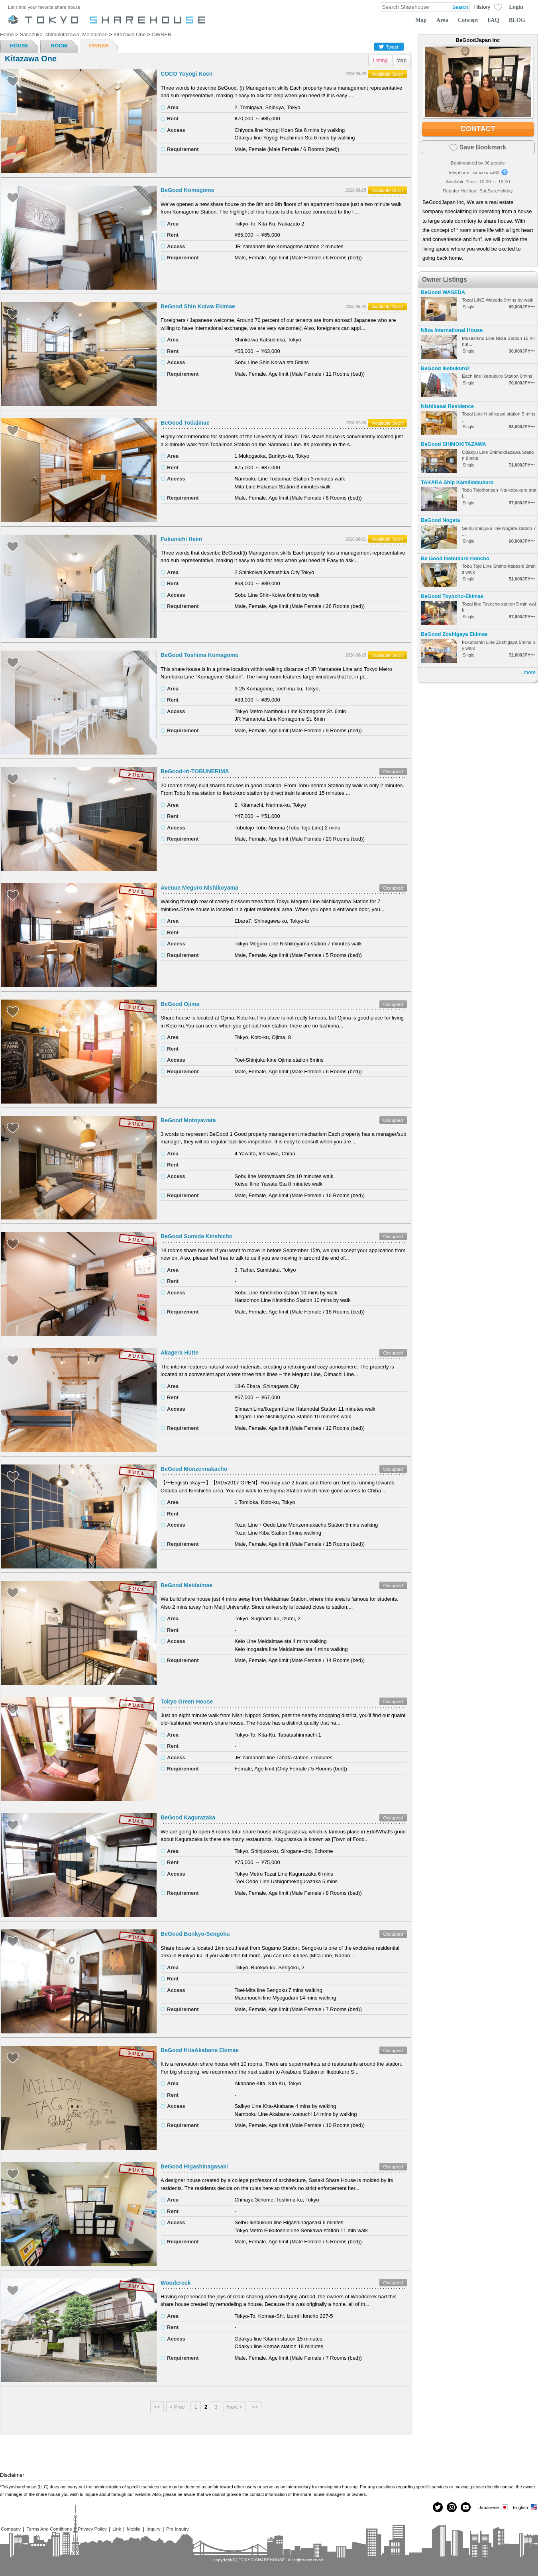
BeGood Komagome (187, 190)
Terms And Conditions (49, 2528)
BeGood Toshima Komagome (199, 655)
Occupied (393, 771)
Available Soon (387, 73)
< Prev (177, 2407)
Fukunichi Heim (181, 539)
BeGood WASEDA (443, 292)
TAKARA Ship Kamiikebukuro (457, 482)
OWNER (99, 46)
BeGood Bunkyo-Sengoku (195, 1934)
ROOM (59, 46)
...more (528, 672)
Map (421, 20)
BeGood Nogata (440, 520)
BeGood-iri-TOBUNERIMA (195, 771)
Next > (234, 2407)
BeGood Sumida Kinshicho (196, 1236)
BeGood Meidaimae (186, 1585)
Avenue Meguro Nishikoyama (199, 887)
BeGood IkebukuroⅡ (445, 368)
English (525, 2507)
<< (157, 2407)
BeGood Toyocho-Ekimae (452, 596)
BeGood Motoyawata (188, 1120)
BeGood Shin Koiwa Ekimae (198, 306)
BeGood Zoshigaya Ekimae (454, 634)
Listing (380, 60)
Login (516, 7)
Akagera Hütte (179, 1352)
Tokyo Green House (187, 1701)
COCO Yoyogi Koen (186, 74)
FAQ (493, 20)
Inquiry (153, 2528)
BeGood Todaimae (185, 423)
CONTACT (477, 129)
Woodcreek (175, 2283)
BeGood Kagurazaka (188, 1817)
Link (116, 2528)
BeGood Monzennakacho (194, 1469)
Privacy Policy (92, 2528)
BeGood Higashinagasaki (194, 2166)
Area (442, 20)
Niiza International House (452, 330)
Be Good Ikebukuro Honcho (455, 558)
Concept (468, 20)
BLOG (517, 20)
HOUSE (19, 46)
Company (11, 2528)
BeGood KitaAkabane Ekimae (200, 2050)
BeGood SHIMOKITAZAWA (453, 444)
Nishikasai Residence (447, 406)
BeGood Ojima (180, 1004)
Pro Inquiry (177, 2528)
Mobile (133, 2528)
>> (254, 2407)
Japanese (494, 2507)
